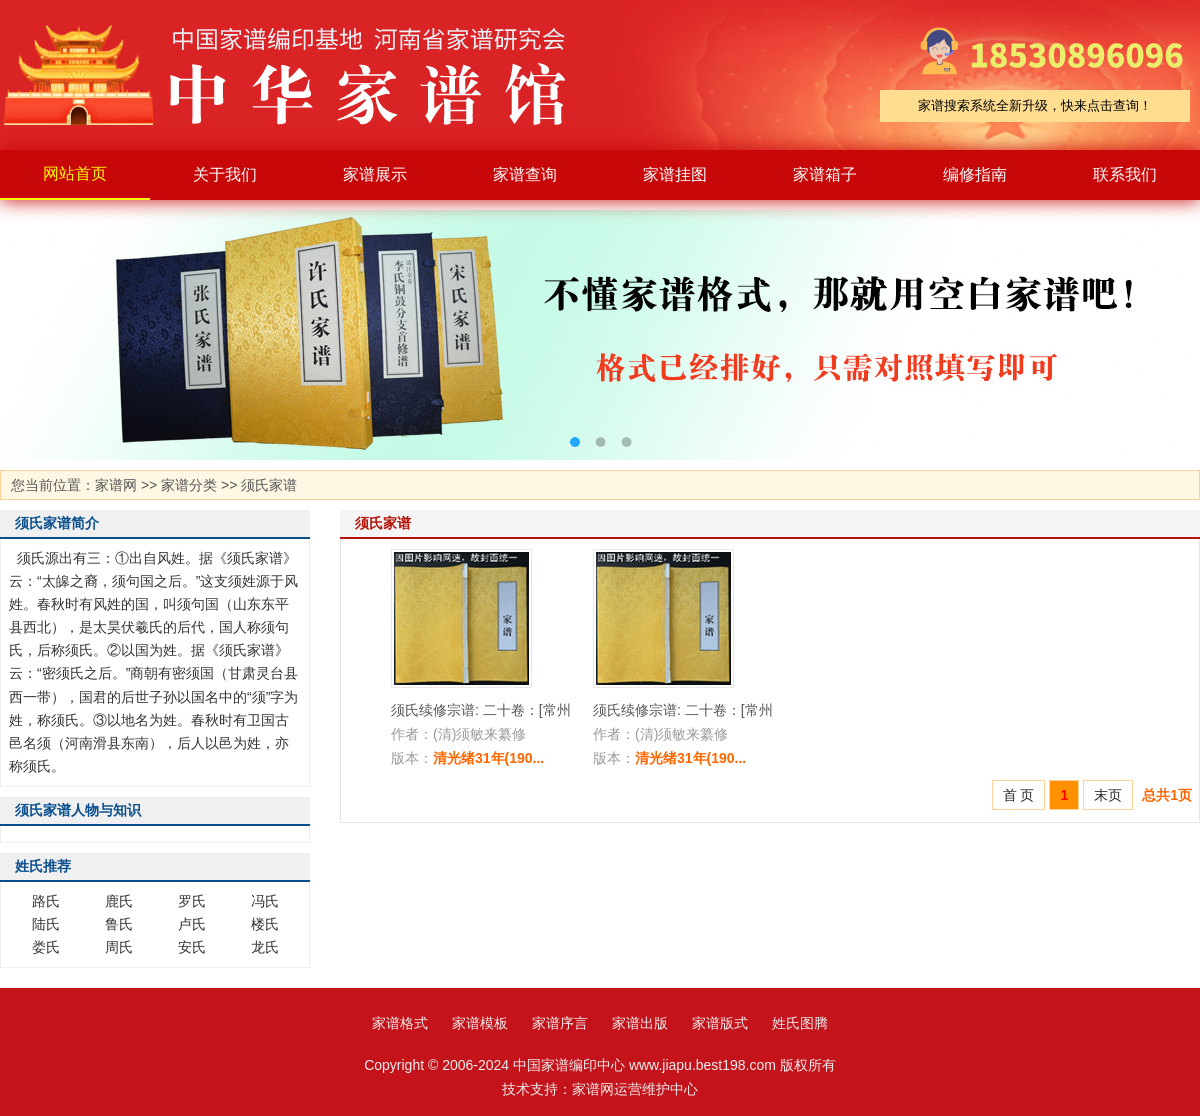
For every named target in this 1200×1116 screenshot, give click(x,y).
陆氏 (46, 924)
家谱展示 (375, 174)
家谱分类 (189, 485)
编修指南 (975, 174)
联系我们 (1125, 174)
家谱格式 (400, 1023)
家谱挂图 (675, 174)
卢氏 (192, 924)
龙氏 (265, 947)
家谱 (300, 75)
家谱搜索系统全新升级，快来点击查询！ (1035, 105)
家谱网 (116, 485)
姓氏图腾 (800, 1023)
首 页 (1019, 795)
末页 (1108, 795)
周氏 (119, 947)
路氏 (46, 901)
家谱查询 (525, 174)
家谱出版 (640, 1023)
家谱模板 (480, 1023)
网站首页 (75, 173)
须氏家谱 (269, 485)
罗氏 (192, 901)
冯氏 (265, 901)
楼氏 (265, 924)
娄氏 (46, 947)
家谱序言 (560, 1023)
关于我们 (225, 174)
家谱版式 (720, 1023)
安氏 (192, 947)
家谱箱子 (825, 174)
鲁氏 (119, 924)
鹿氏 (119, 901)
